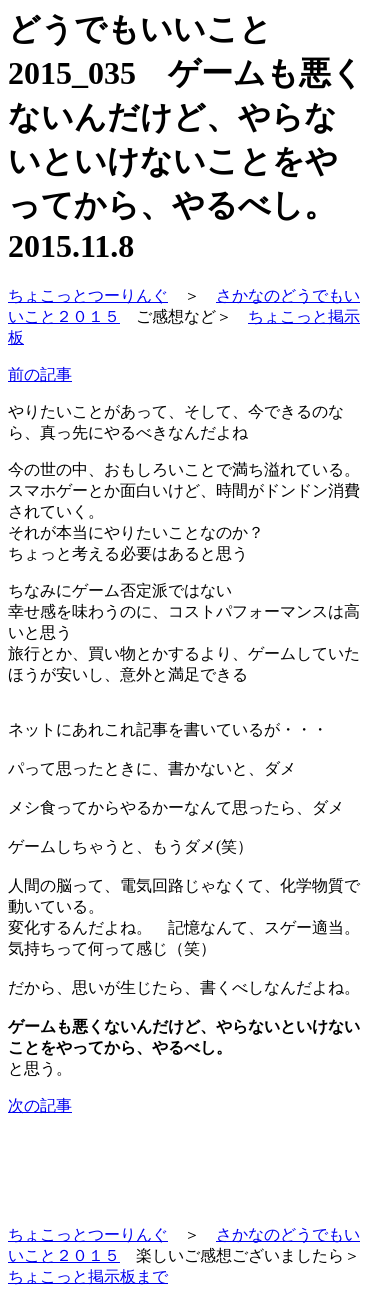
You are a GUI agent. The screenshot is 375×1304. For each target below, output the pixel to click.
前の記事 (40, 374)
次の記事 (40, 1105)
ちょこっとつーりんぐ (88, 295)
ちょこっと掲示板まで (88, 1276)
